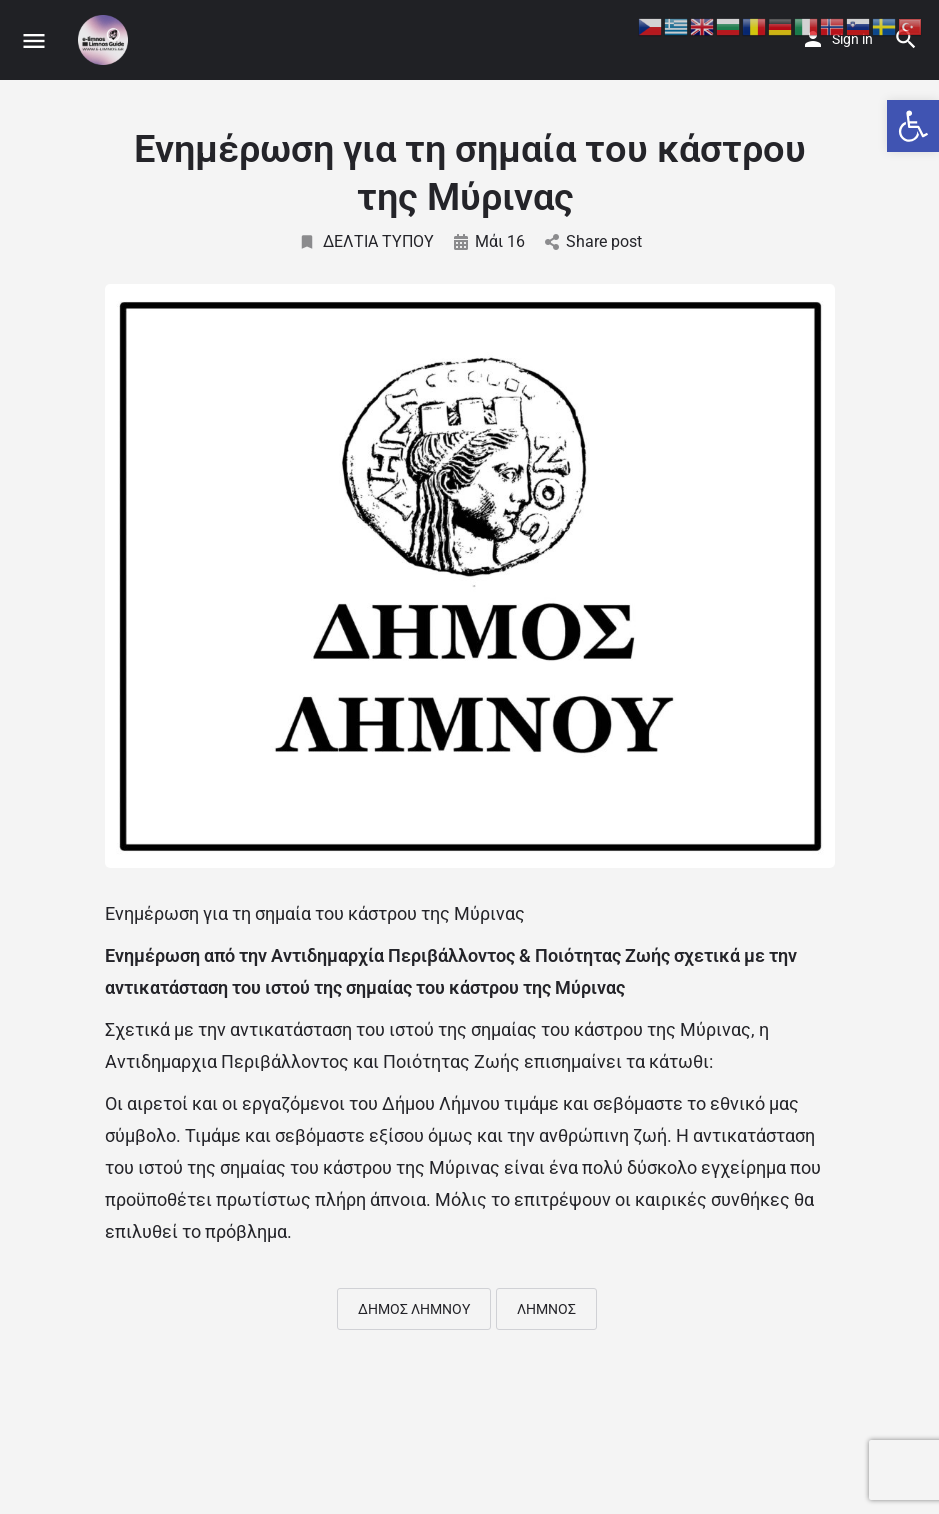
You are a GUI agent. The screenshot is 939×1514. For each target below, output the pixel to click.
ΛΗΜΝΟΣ (546, 1309)
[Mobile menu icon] (34, 40)
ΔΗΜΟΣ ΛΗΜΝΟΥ (414, 1309)
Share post (593, 241)
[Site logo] (105, 40)
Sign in (852, 39)
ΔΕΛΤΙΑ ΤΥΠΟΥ (366, 241)
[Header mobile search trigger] (906, 39)
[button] (913, 126)
